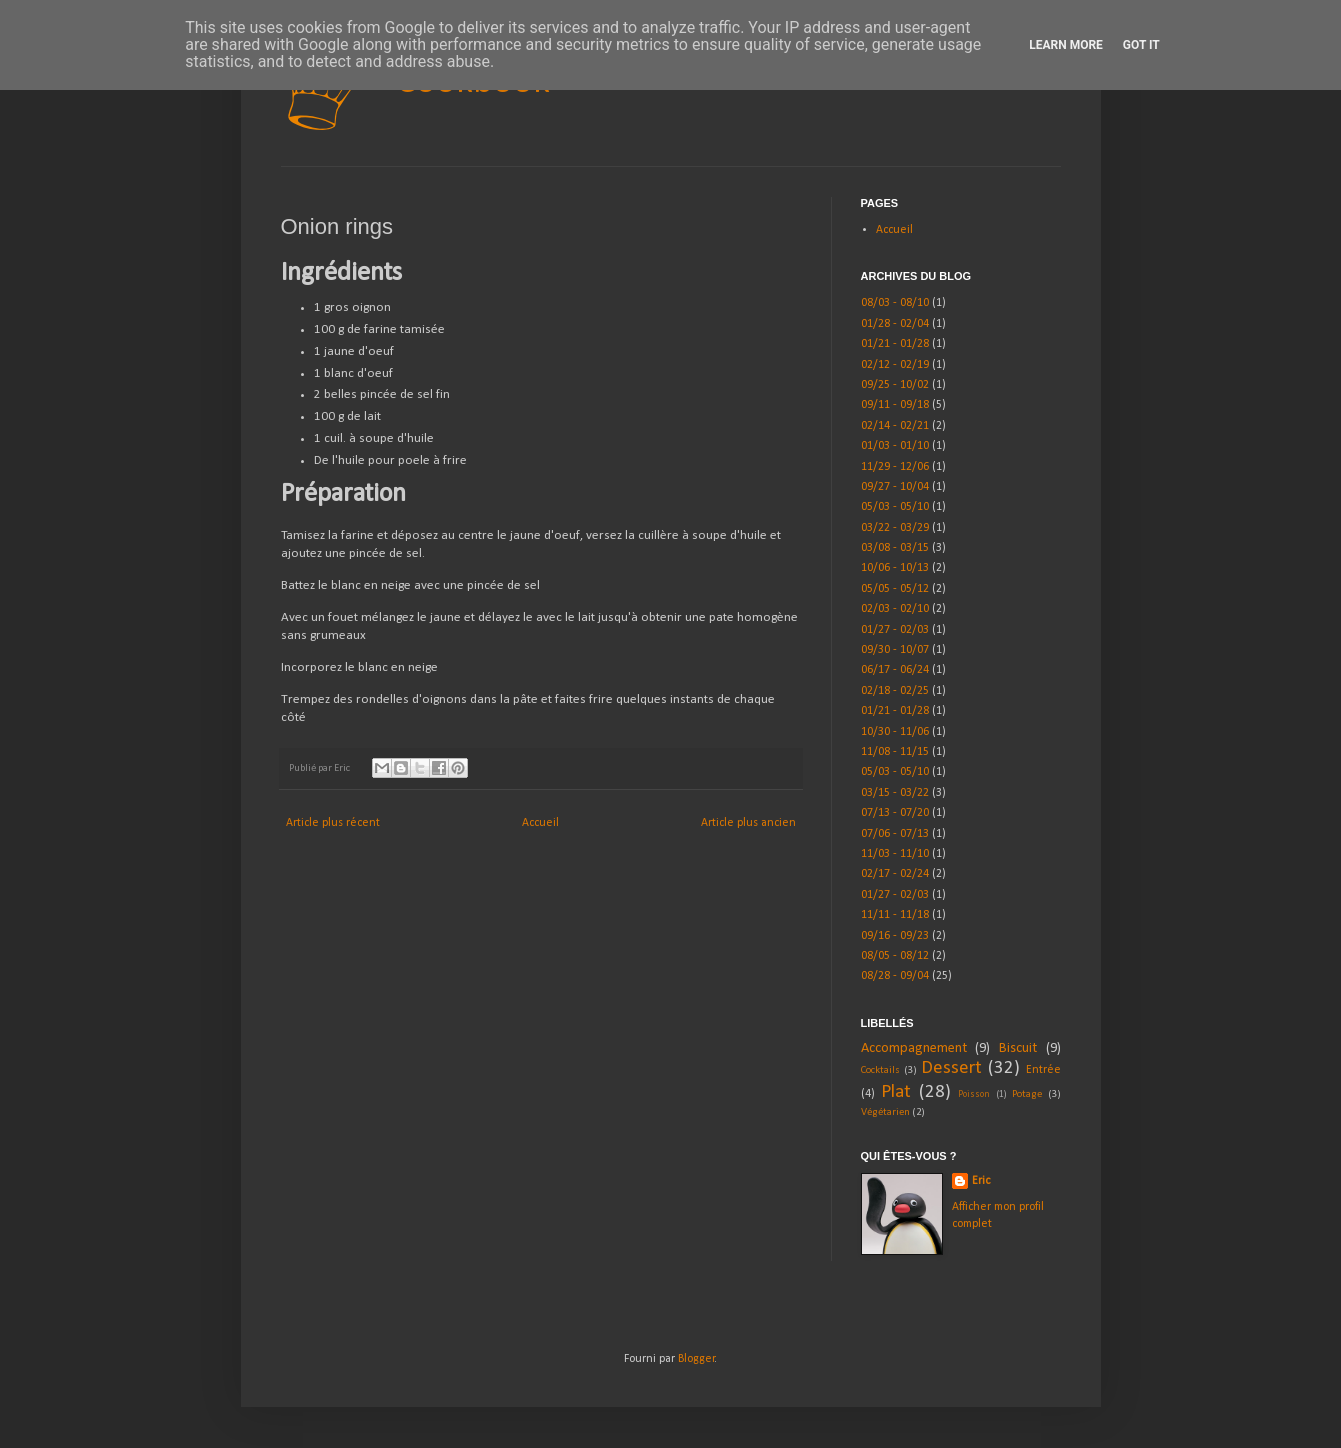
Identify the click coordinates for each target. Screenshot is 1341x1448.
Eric (981, 1181)
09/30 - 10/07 (895, 650)
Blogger (696, 1359)
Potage (1027, 1094)
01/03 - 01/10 (895, 446)
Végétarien (885, 1112)
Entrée (1043, 1070)
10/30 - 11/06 (895, 732)
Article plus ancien (748, 823)
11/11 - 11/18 (895, 915)
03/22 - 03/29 (895, 528)
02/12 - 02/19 (895, 365)
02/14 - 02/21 (895, 426)
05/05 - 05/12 (895, 589)
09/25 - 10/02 (895, 385)
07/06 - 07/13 (895, 834)
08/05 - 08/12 (895, 956)
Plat (896, 1092)
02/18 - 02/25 (895, 691)
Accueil (540, 823)
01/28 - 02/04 (895, 324)
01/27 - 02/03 (895, 630)
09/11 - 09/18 (895, 405)
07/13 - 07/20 (895, 813)
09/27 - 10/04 (895, 487)
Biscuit (1018, 1048)
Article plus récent (333, 823)
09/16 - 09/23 (895, 936)
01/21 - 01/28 (895, 344)
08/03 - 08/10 (895, 303)
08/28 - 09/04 (895, 976)
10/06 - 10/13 (895, 568)
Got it (1141, 45)
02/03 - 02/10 (895, 609)
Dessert (951, 1068)
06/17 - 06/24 (895, 670)
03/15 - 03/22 (895, 793)
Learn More (1066, 45)
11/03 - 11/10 (895, 854)
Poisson (974, 1094)
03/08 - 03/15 (895, 548)
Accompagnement (914, 1048)
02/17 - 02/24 (895, 874)
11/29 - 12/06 (895, 467)
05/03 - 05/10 (895, 507)
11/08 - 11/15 (895, 752)
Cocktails (880, 1070)
